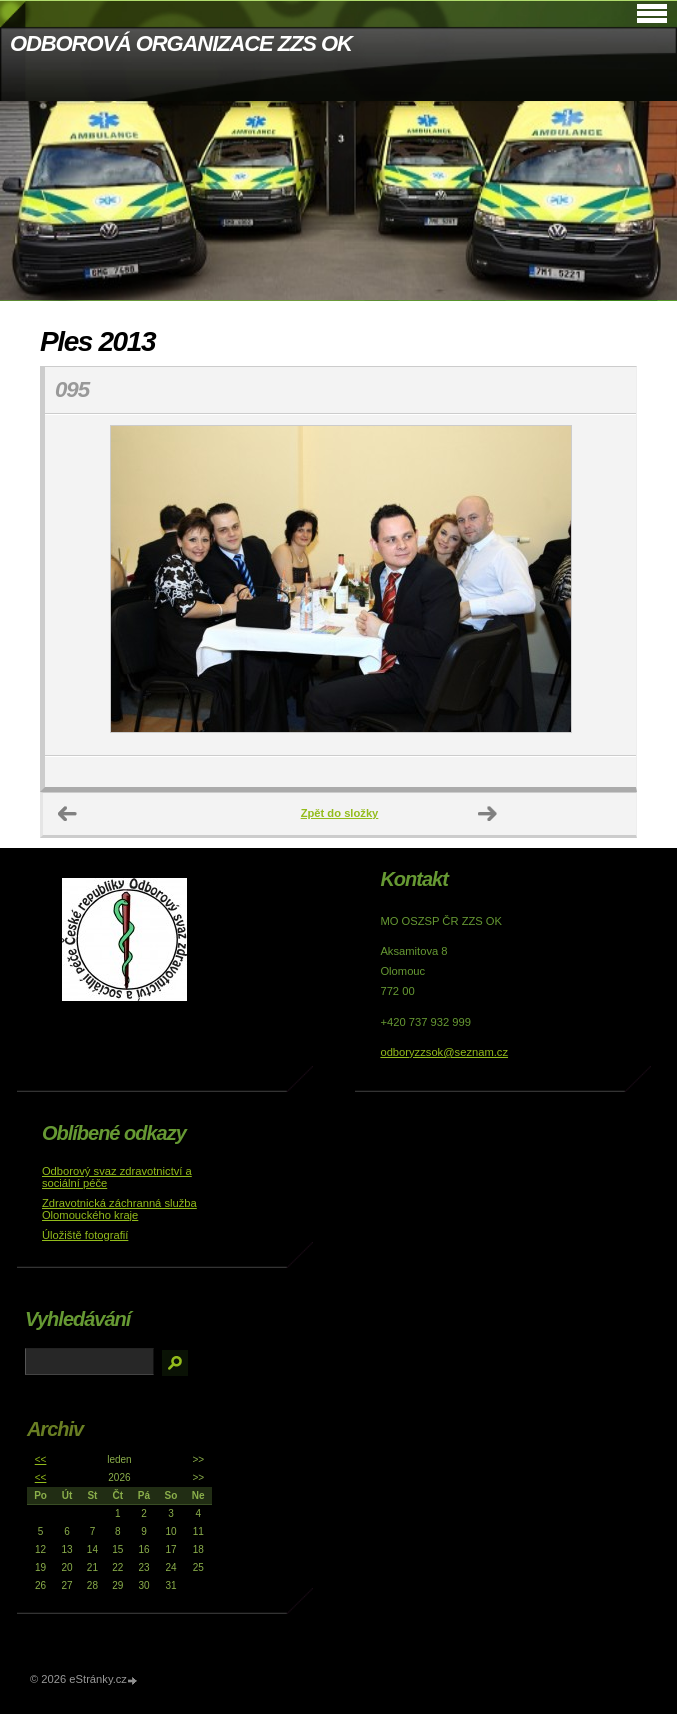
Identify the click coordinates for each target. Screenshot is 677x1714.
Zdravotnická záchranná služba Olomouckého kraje (119, 1209)
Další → (488, 814)
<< (41, 1459)
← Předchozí (68, 814)
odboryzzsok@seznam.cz (444, 1052)
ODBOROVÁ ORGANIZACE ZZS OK (181, 43)
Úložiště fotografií (85, 1235)
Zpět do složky (340, 813)
